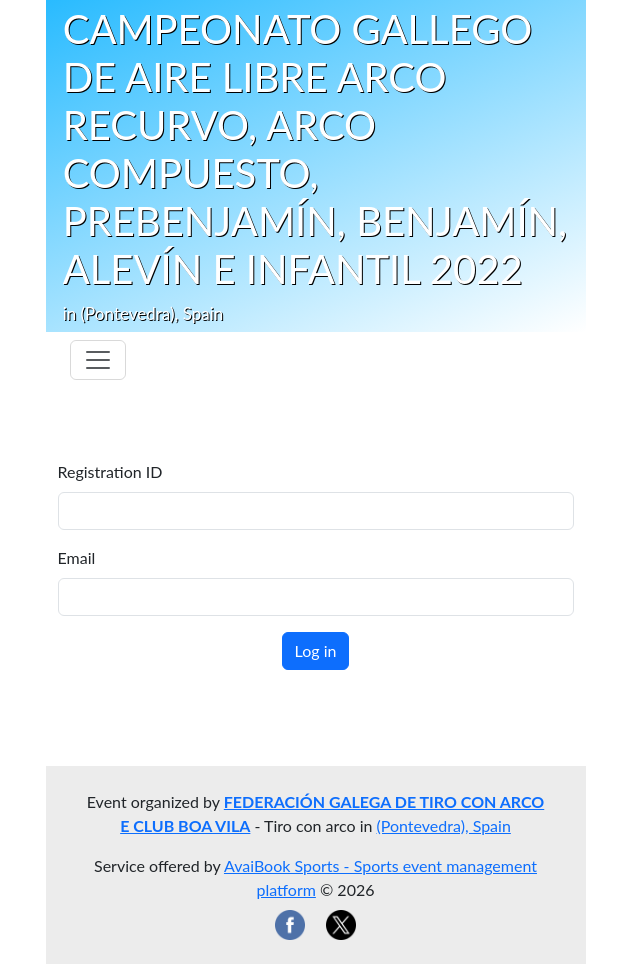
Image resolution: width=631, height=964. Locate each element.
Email (77, 557)
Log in (316, 650)
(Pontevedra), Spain (444, 825)
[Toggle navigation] (98, 360)
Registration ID (110, 471)
